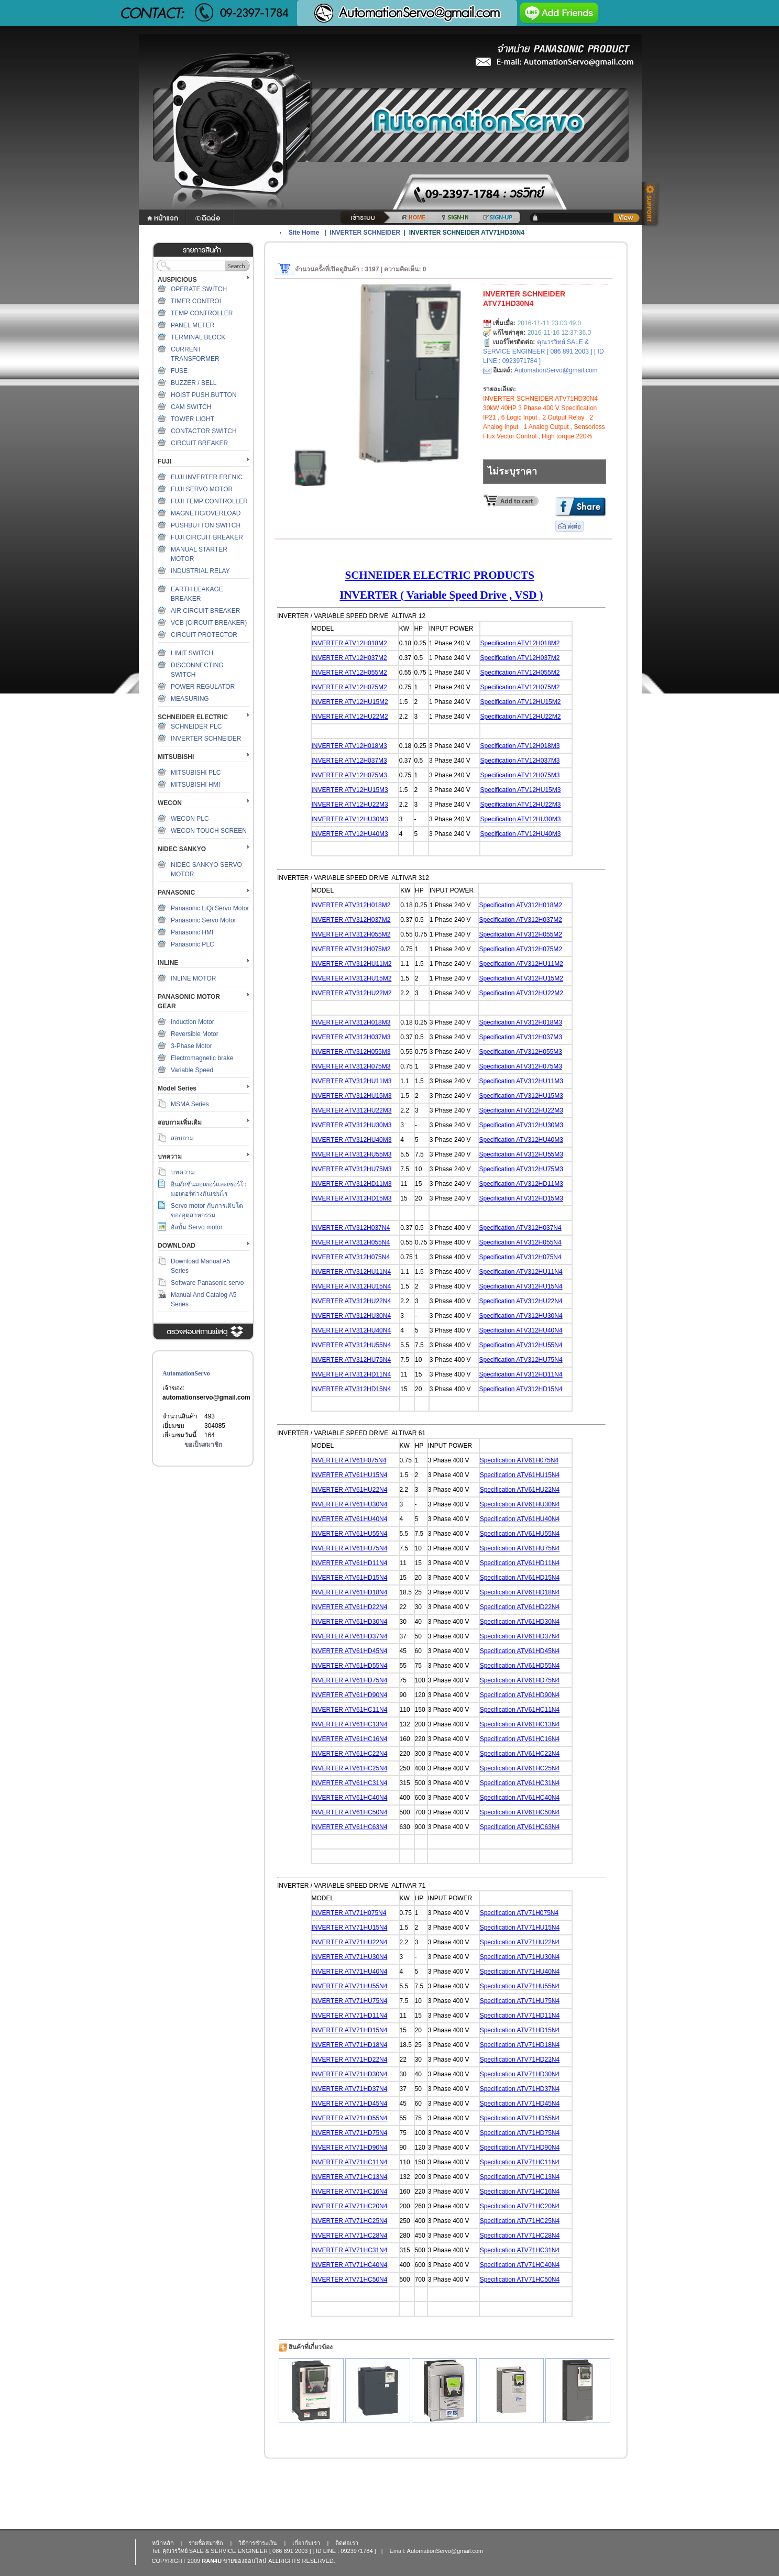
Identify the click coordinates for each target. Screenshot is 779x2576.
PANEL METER (192, 325)
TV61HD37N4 (368, 1636)
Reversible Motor (194, 1034)
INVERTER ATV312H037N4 (351, 1227)
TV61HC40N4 (368, 1797)
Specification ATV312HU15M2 (521, 978)
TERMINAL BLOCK (198, 337)
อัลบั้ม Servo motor (197, 1227)
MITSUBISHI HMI (195, 784)
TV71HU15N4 (368, 1927)
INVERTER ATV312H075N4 (351, 1257)
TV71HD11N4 (368, 2015)
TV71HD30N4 (368, 2074)
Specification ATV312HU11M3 (521, 1081)
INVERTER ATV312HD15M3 (352, 1198)
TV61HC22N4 (368, 1753)
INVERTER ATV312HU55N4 (351, 1345)
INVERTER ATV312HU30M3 (352, 1125)
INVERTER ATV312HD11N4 (351, 1374)
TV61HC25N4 (368, 1768)
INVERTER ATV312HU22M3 (352, 1110)
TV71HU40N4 (368, 1971)
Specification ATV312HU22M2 (521, 993)
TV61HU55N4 (368, 1533)
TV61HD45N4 (368, 1651)
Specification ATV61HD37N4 (520, 1636)
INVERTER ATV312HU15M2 (352, 978)
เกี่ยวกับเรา (306, 2543)
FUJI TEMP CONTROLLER (209, 501)
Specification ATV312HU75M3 (521, 1169)
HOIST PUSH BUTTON (204, 395)
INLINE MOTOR (193, 978)
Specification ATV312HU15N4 (520, 1286)
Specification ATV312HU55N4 (520, 1345)
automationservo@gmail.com (206, 1397)
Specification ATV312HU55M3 (521, 1154)
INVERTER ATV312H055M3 (351, 1051)
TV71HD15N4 (368, 2030)
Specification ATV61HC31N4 (520, 1783)
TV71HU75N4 (368, 2001)
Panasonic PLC (192, 944)
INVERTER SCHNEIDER (206, 738)
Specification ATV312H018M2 (520, 905)
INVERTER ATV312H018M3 (351, 1022)
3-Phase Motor (191, 1046)
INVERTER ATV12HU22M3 (350, 804)
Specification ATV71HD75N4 (520, 2133)
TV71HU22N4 (368, 1942)
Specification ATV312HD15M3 (521, 1198)
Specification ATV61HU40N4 (520, 1519)
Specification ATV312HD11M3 (521, 1183)
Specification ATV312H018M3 (520, 1022)
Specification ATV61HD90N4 (520, 1695)
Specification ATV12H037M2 (520, 658)
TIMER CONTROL (197, 301)
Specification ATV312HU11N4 (520, 1271)
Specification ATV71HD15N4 (520, 2030)
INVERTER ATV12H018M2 (349, 643)
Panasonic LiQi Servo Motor (210, 908)
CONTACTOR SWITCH (204, 431)
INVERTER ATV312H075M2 (351, 949)
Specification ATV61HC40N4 (520, 1797)
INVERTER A (330, 1504)
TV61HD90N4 (368, 1695)
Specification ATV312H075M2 (520, 949)
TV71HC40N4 (368, 2265)
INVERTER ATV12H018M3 (349, 746)
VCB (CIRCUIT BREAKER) (209, 622)
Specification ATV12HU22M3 (520, 804)
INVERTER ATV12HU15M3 (350, 790)
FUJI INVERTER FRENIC (207, 477)
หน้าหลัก (163, 2543)
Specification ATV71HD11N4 (520, 2015)
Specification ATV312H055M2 (520, 934)
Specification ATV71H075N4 (519, 1913)
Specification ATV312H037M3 (520, 1037)
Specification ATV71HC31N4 (520, 2250)
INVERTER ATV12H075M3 (349, 775)
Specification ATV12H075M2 (520, 687)
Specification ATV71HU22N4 (520, 1942)
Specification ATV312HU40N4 (520, 1330)
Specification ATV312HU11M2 (521, 963)
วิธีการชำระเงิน (257, 2543)
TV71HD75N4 (368, 2133)
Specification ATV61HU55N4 (520, 1533)
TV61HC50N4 (368, 1812)
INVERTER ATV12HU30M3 (350, 819)
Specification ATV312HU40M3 (521, 1139)
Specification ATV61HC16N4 (520, 1739)
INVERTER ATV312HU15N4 (351, 1286)
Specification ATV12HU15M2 (520, 702)
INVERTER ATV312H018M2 (351, 905)
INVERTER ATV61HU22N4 (350, 1489)
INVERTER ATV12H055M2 (349, 672)
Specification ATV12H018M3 (520, 746)
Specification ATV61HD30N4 (520, 1621)
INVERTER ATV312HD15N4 (351, 1389)
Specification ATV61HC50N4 (520, 1812)
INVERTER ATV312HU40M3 (352, 1139)
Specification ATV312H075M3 (520, 1066)
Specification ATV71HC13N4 (520, 2177)
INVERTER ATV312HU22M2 (352, 993)
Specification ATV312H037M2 (520, 919)
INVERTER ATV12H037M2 (349, 658)
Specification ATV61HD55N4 (520, 1665)
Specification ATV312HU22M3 (521, 1110)
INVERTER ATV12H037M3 (349, 760)
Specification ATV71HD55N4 (520, 2118)
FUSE (179, 371)
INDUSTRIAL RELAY (200, 571)
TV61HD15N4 (368, 1577)
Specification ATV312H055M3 (520, 1051)
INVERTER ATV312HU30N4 (351, 1315)
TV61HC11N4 (368, 1709)
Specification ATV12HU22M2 (520, 716)
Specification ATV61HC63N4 (520, 1827)
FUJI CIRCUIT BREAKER (207, 537)
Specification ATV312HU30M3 (521, 1125)
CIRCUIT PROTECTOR (204, 635)
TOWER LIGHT (192, 419)
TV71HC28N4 (368, 2235)
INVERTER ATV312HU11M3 (352, 1081)
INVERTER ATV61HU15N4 (350, 1475)
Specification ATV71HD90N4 (520, 2147)
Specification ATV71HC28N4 (520, 2235)
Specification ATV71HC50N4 (520, 2279)
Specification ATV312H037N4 (520, 1227)
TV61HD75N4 (368, 1680)
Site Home (304, 232)
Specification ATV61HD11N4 (520, 1563)
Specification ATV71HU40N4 (520, 1971)
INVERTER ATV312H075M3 (351, 1066)
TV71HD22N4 (368, 2059)
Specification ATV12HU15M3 (520, 790)
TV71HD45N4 (368, 2103)
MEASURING (190, 698)
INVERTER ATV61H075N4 (349, 1460)
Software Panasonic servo (207, 1282)
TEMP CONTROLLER (202, 313)
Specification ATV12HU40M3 (520, 834)
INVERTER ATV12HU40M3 (350, 834)
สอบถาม (182, 1138)
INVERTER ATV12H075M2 (349, 687)
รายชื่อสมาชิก (206, 2543)
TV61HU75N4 (368, 1548)
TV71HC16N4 (368, 2191)
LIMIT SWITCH (192, 653)
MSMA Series (190, 1104)
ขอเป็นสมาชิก (203, 1444)
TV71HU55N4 (368, 1986)
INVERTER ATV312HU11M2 (352, 963)
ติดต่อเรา (346, 2543)
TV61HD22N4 (368, 1607)
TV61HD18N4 (368, 1592)
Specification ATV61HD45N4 (520, 1651)
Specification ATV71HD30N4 (520, 2074)
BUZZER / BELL (193, 383)
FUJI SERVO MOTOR (202, 489)
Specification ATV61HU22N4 (520, 1489)
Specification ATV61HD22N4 (520, 1607)
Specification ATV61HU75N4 (520, 1548)
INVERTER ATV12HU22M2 (350, 716)
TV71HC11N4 (368, 2162)
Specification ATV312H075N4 (520, 1257)
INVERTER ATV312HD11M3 (352, 1183)
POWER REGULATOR (203, 686)
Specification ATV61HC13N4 (520, 1724)
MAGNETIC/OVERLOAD (205, 513)
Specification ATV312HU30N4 (520, 1315)
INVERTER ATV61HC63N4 (350, 1827)
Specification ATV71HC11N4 (520, 2162)
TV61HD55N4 (368, 1665)
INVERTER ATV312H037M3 (351, 1037)
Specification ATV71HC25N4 (520, 2221)
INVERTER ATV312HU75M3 (352, 1169)
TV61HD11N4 (368, 1563)
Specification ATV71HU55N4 (520, 1986)
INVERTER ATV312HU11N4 (351, 1271)
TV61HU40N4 (368, 1519)
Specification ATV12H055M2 (520, 672)
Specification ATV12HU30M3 (520, 819)
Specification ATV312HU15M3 (521, 1095)
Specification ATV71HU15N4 (520, 1927)
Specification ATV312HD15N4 (520, 1389)
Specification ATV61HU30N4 (520, 1504)
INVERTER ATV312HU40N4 (351, 1330)
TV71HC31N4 (368, 2250)
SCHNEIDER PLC (196, 726)
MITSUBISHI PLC (196, 772)
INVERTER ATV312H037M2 (351, 919)
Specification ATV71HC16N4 (520, 2191)
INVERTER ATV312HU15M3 (352, 1095)
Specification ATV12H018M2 (520, 643)
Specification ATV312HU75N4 (520, 1359)
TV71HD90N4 (368, 2147)
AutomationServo (186, 1373)
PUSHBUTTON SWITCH (205, 525)
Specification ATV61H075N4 (519, 1460)
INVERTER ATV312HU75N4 (351, 1359)
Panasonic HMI (192, 932)
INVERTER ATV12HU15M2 (350, 702)
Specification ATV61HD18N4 (520, 1592)
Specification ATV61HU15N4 (520, 1475)
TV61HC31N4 (368, 1783)
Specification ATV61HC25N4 (520, 1768)
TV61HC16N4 (368, 1739)
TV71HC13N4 (368, 2177)
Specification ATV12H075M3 (520, 775)
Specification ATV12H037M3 (520, 760)
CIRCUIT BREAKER (199, 443)
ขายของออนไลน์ (245, 2561)
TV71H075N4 (367, 1913)
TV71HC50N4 (368, 2279)
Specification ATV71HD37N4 (520, 2089)
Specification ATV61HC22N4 (520, 1753)
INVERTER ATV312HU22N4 (351, 1301)
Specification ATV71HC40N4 (520, 2265)
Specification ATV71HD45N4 (520, 2103)
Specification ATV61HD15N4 (520, 1577)
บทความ (183, 1172)
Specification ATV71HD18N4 (520, 2045)
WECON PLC (190, 818)
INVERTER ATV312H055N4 (351, 1242)
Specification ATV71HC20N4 (520, 2206)
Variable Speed (192, 1070)
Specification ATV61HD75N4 (520, 1680)
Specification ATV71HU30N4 (520, 1957)
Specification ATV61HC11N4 (520, 1709)
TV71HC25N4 (368, 2221)
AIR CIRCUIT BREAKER (205, 610)
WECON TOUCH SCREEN (209, 830)
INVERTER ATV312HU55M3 (352, 1154)
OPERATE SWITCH (199, 289)
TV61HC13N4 (368, 1724)
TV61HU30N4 (368, 1504)
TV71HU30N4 (368, 1957)
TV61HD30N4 (368, 1621)
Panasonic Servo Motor (203, 920)
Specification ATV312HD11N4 (520, 1374)
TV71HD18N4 (368, 2045)
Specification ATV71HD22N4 (520, 2059)
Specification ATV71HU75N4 (520, 2001)
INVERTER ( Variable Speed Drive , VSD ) (441, 595)
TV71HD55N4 (368, 2118)
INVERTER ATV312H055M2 (351, 934)
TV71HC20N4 (368, 2206)
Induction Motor (192, 1022)
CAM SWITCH (191, 407)
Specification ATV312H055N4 (520, 1242)
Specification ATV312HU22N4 (520, 1301)
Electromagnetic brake (202, 1058)
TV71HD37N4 (368, 2089)
